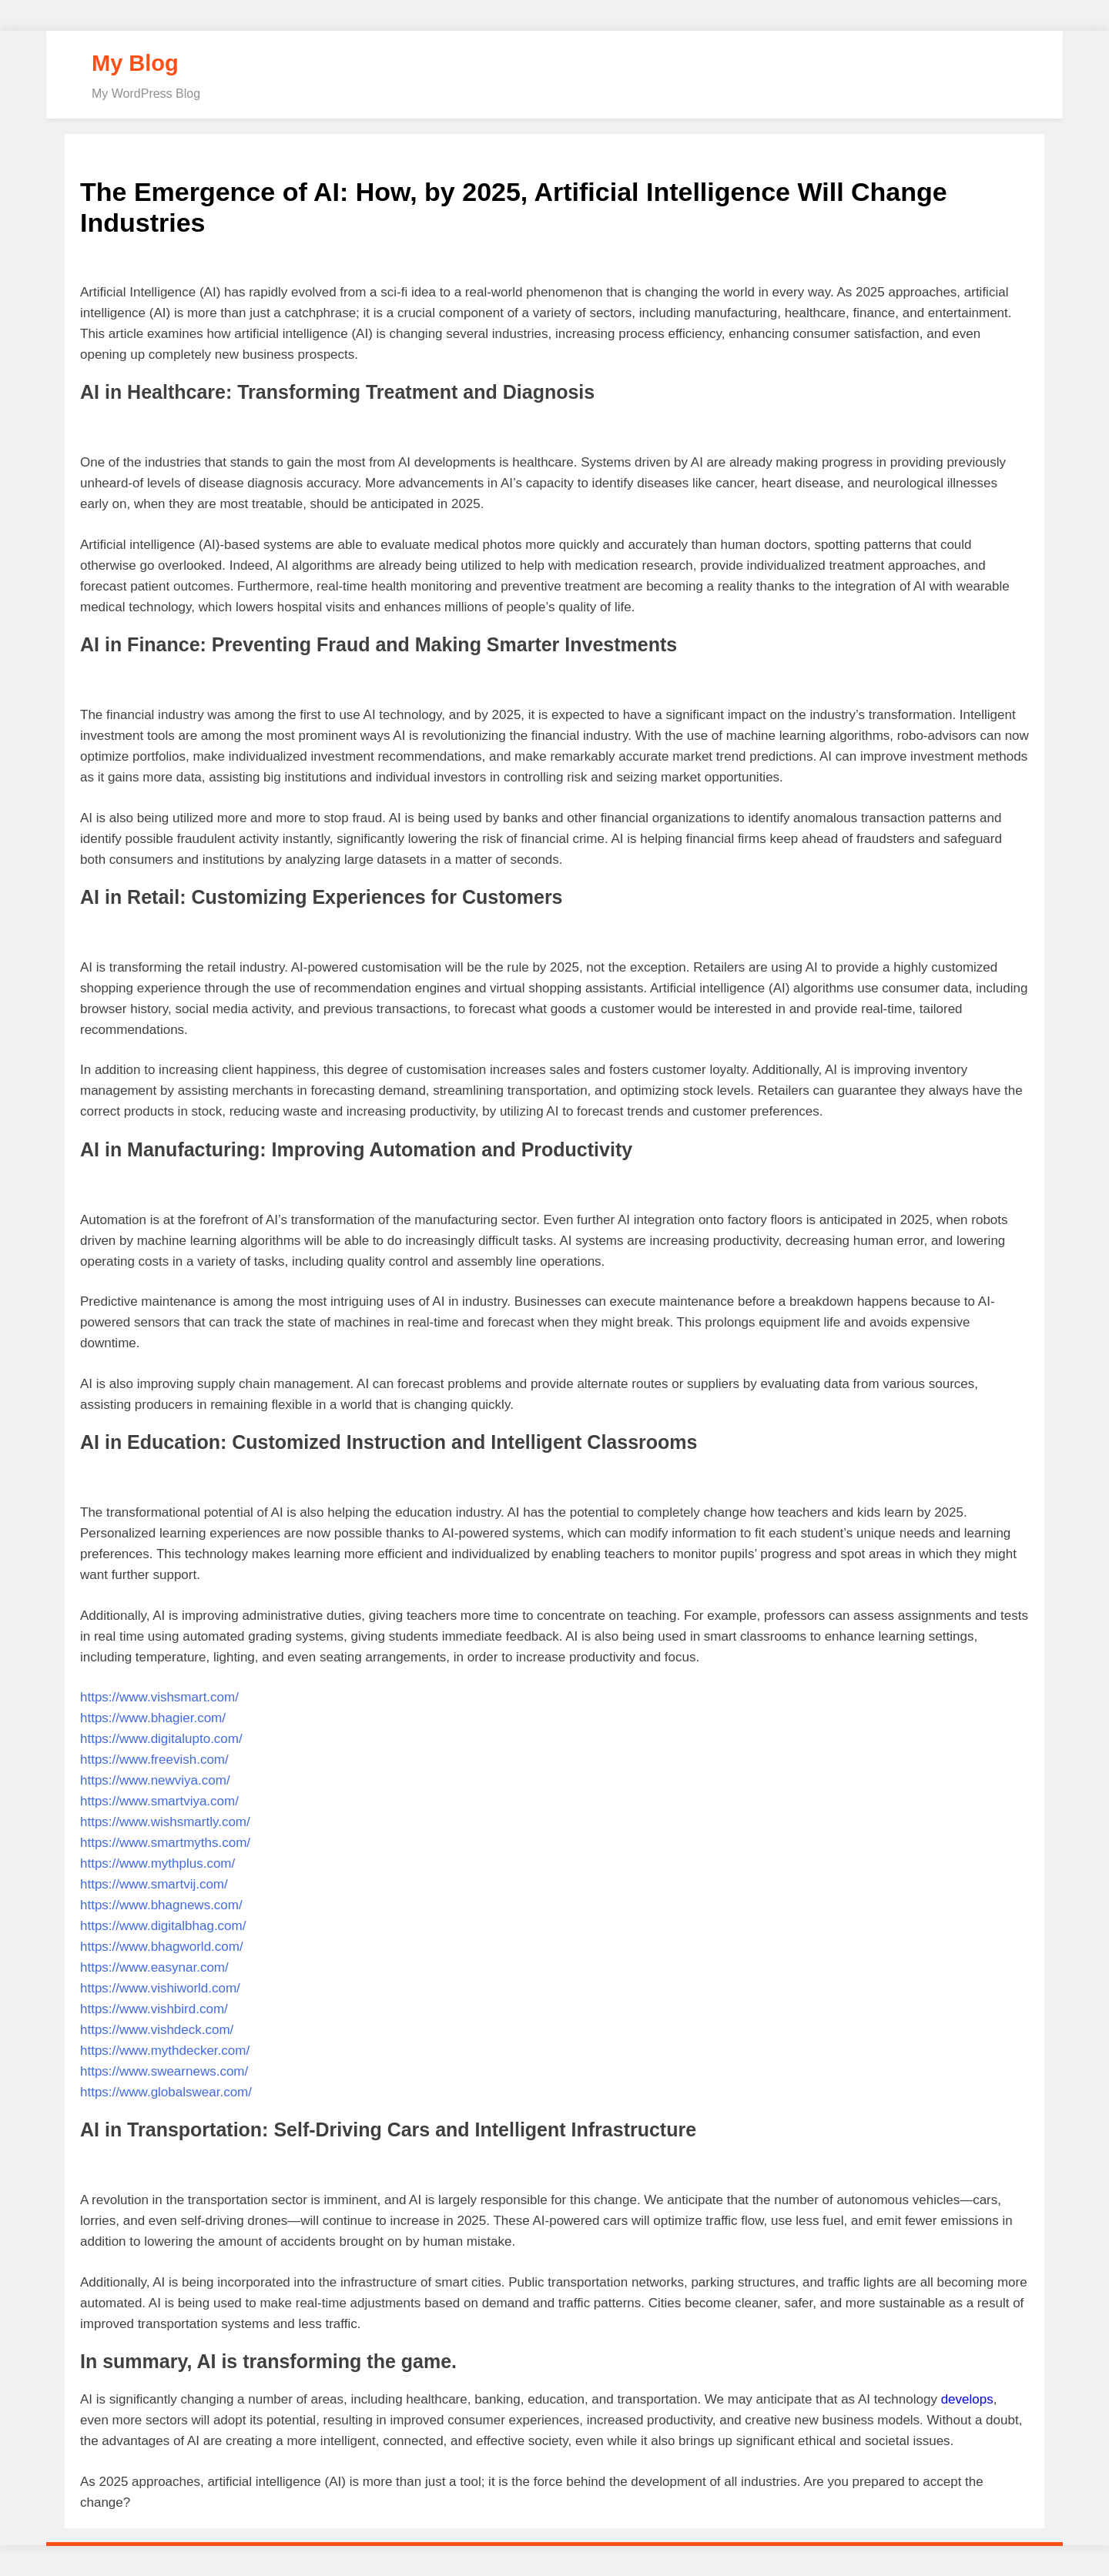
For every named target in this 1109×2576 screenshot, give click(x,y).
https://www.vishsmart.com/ (159, 1697)
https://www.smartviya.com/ (159, 1801)
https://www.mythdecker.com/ (165, 2050)
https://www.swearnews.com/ (164, 2071)
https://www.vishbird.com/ (154, 2009)
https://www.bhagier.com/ (153, 1718)
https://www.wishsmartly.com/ (165, 1822)
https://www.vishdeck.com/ (156, 2029)
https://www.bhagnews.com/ (161, 1905)
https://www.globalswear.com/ (166, 2092)
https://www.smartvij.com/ (154, 1884)
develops (967, 2399)
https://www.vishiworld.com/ (160, 1988)
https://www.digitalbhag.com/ (163, 1926)
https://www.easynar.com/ (154, 1967)
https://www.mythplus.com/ (157, 1863)
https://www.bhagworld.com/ (161, 1946)
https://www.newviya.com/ (155, 1780)
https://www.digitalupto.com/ (161, 1738)
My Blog (135, 63)
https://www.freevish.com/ (154, 1759)
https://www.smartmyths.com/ (165, 1842)
